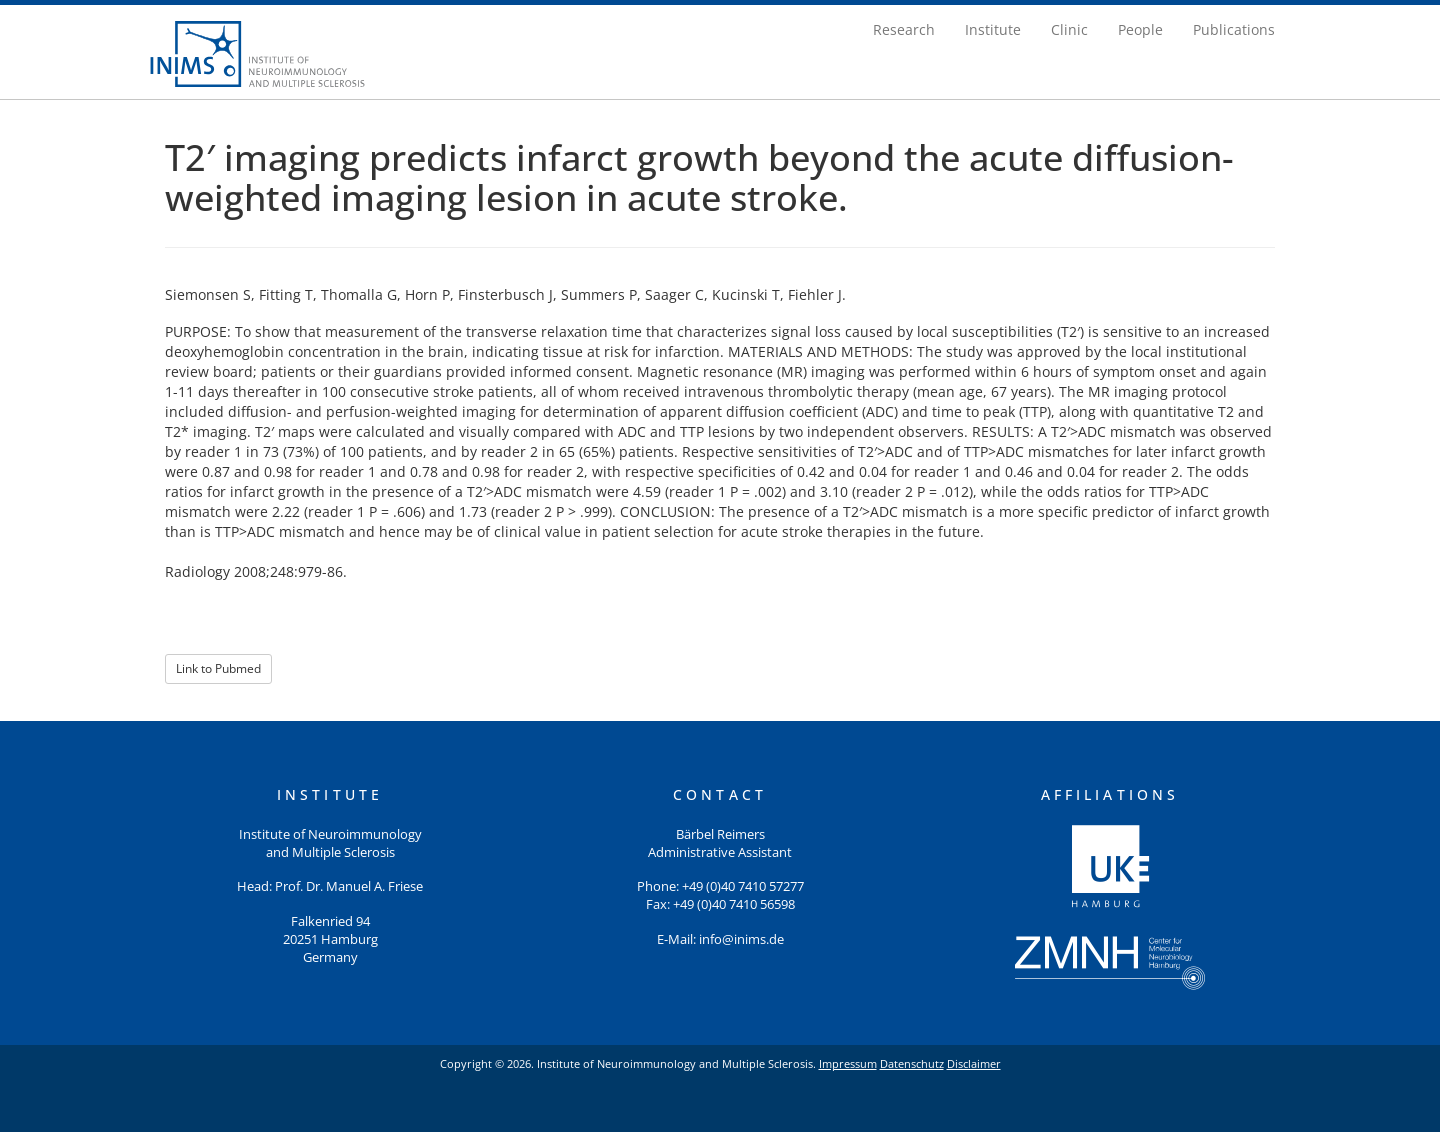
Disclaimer (974, 1063)
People (1140, 29)
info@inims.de (741, 939)
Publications (1234, 29)
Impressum (848, 1063)
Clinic (1069, 29)
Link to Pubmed (218, 668)
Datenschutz (912, 1063)
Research (904, 29)
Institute (993, 29)
